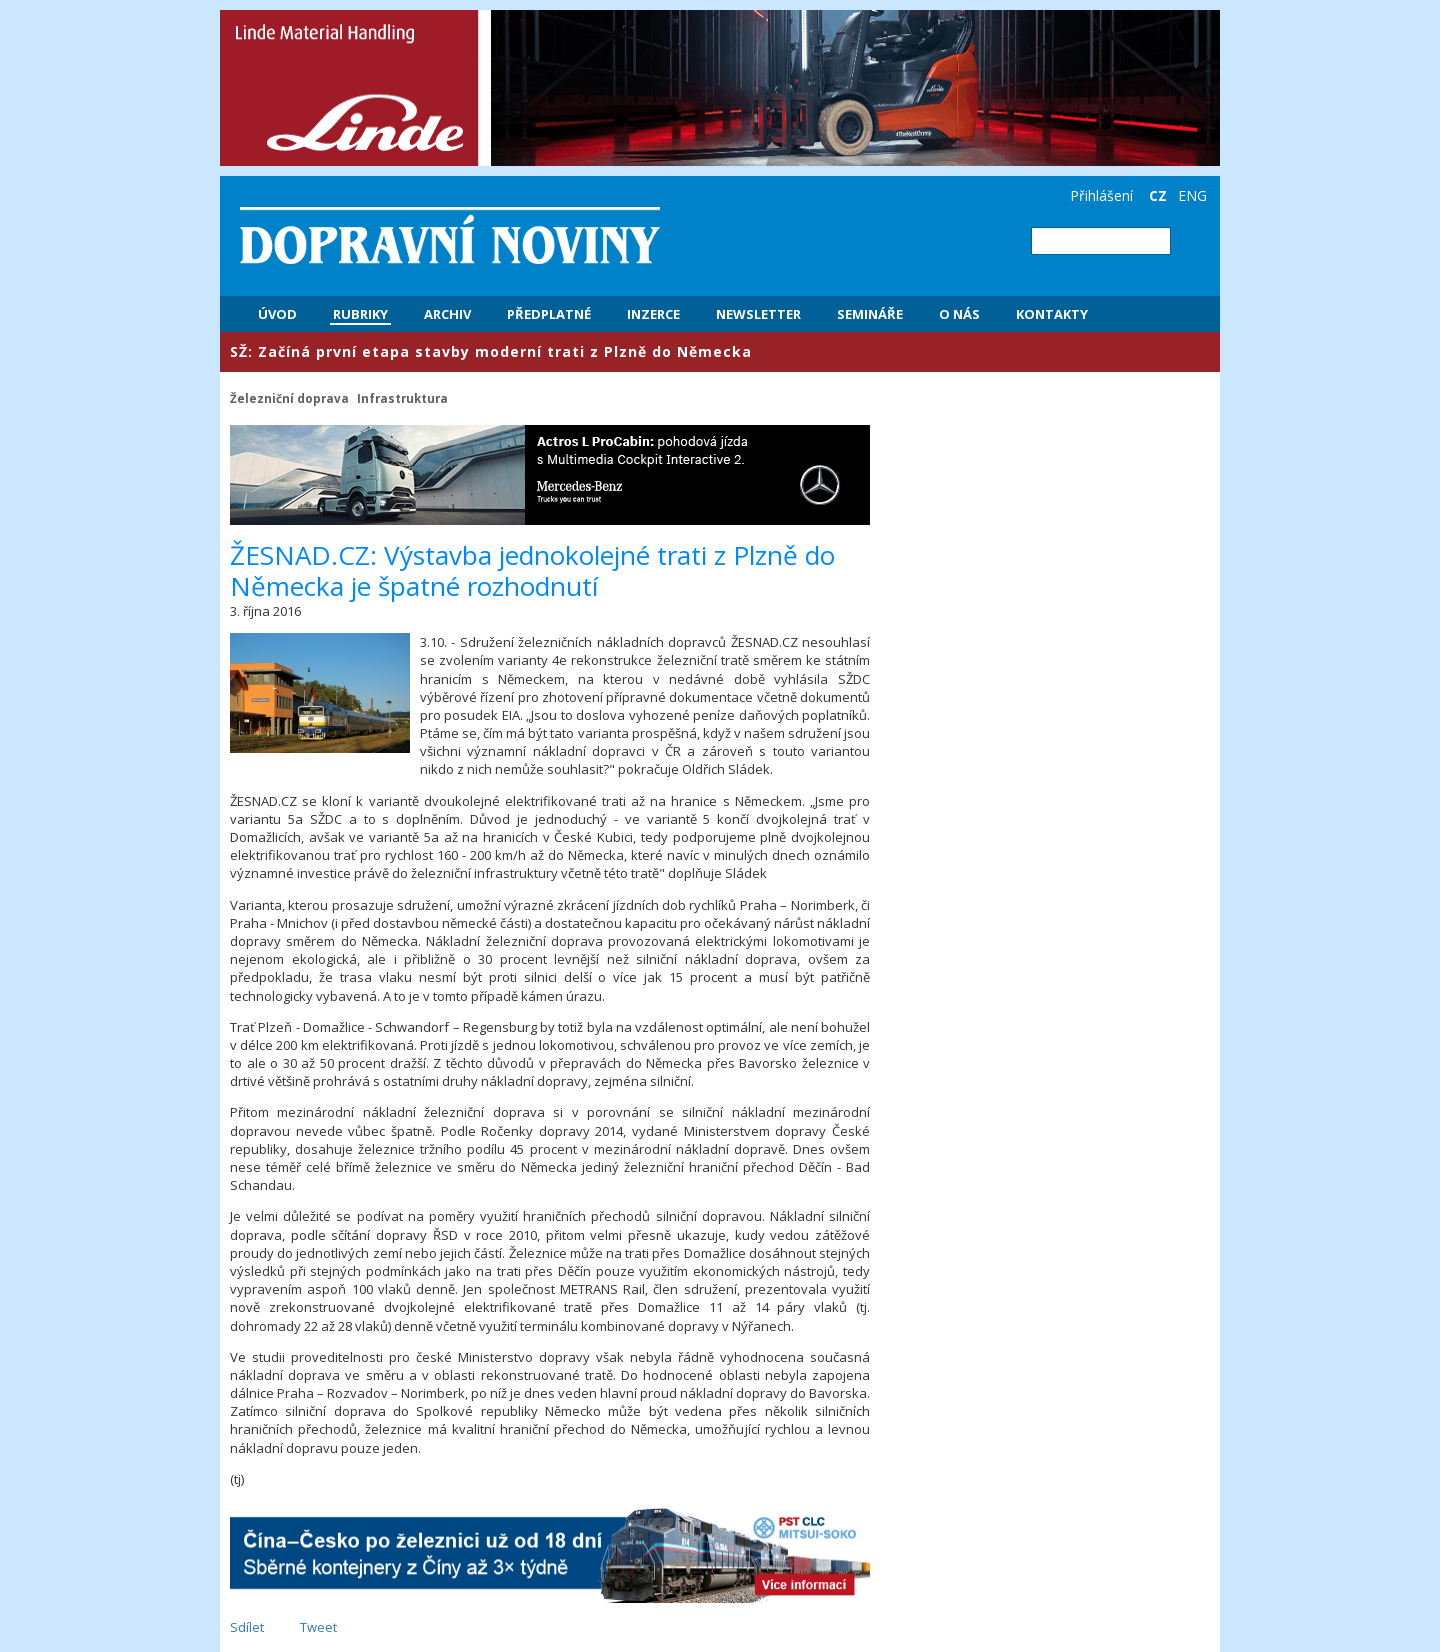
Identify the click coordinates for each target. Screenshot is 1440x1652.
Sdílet (247, 1627)
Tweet (318, 1627)
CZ (1158, 195)
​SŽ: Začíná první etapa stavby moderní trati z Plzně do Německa (491, 351)
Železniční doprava (289, 398)
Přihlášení (1101, 195)
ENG (1192, 195)
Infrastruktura (402, 398)
